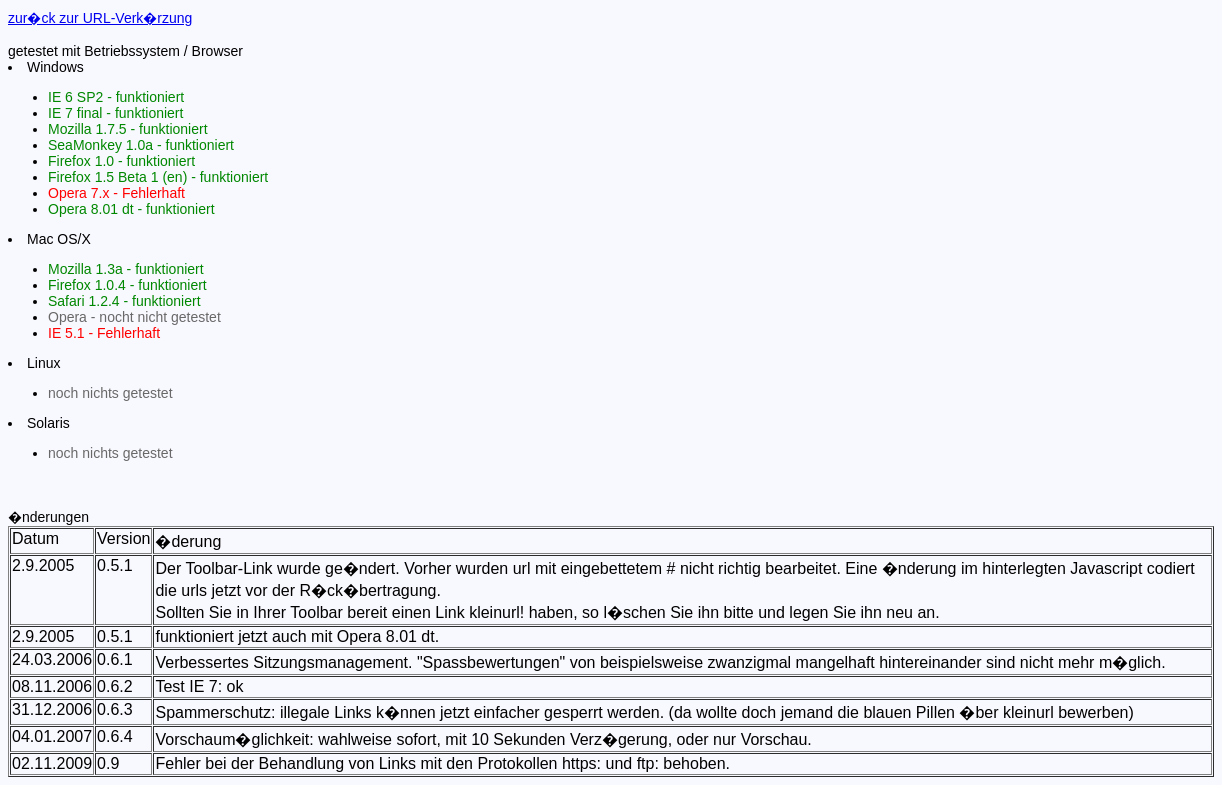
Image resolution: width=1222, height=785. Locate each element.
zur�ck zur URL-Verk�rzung (100, 18)
